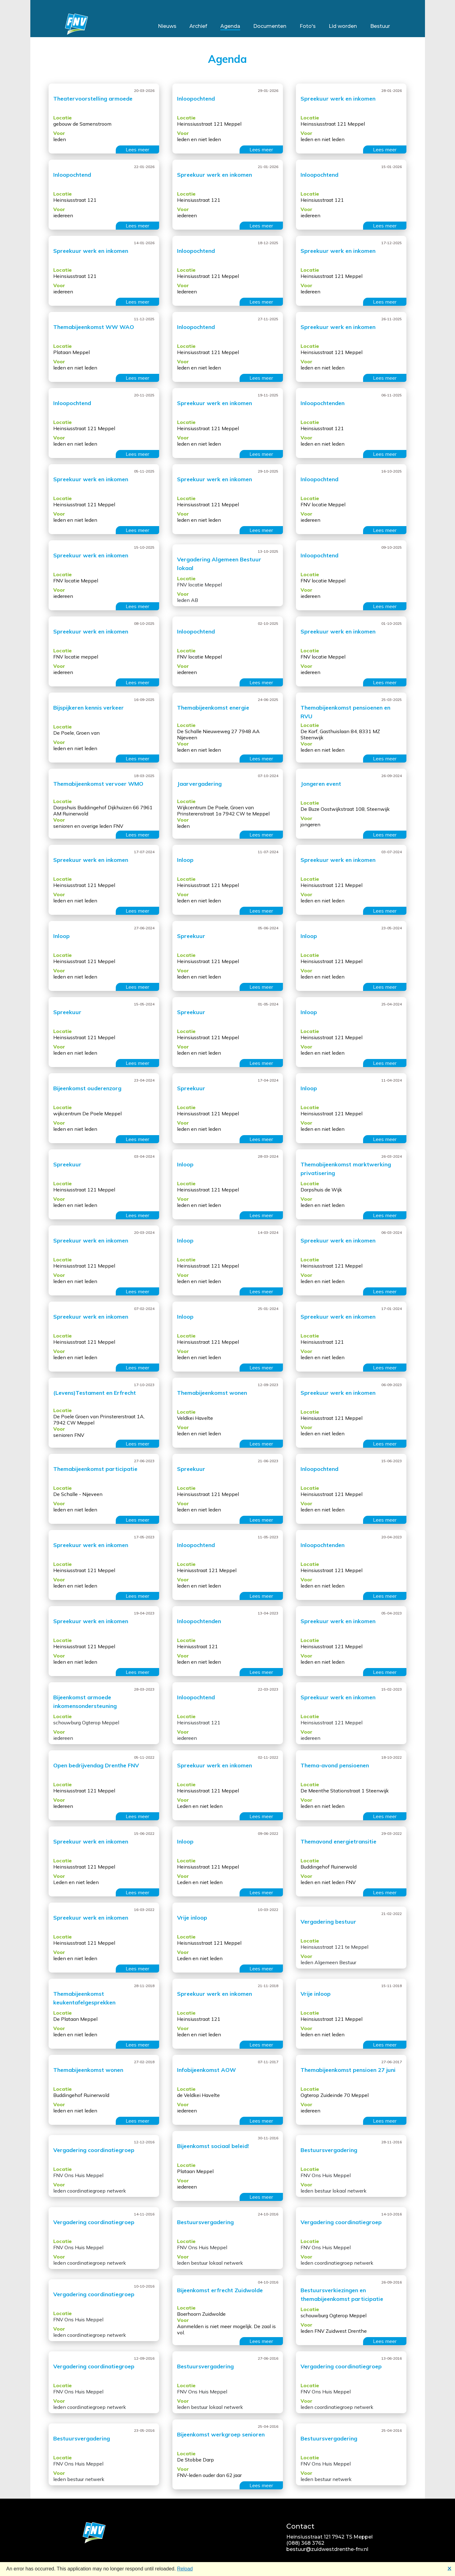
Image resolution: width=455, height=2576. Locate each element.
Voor (59, 133)
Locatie (62, 118)
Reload (185, 2568)
